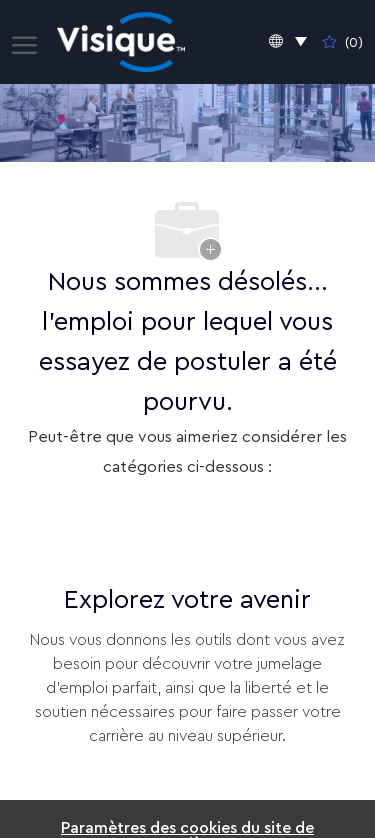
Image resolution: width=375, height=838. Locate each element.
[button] (288, 42)
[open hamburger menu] (24, 42)
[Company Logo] (122, 42)
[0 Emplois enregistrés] (343, 42)
